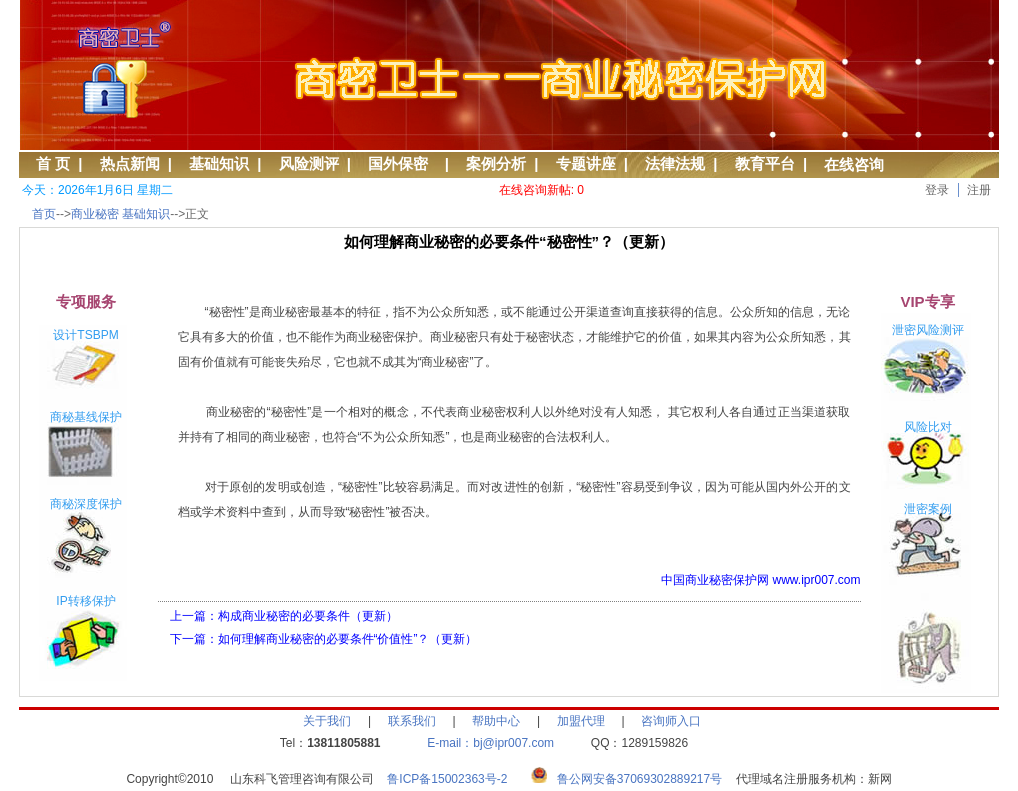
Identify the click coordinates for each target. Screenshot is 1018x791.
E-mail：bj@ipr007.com (490, 743)
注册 (979, 190)
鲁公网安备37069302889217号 (639, 779)
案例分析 (496, 163)
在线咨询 (854, 164)
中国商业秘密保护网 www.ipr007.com (760, 580)
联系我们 (412, 721)
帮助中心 (496, 721)
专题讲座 (586, 163)
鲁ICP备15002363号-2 (453, 779)
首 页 (53, 163)
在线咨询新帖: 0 (541, 190)
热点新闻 (130, 163)
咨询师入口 (671, 721)
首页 (44, 214)
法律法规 (675, 163)
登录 (937, 190)
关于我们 (327, 721)
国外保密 (402, 163)
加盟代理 (581, 721)
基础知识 (219, 163)
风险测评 (309, 163)
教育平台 (765, 163)
